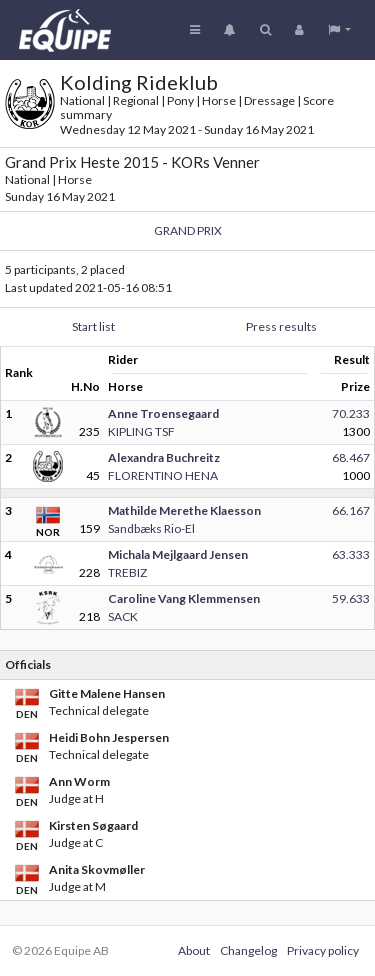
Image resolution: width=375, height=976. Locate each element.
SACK (123, 616)
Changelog (248, 950)
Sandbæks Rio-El (151, 528)
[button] (339, 30)
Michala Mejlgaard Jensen (178, 554)
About (194, 950)
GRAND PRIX (188, 230)
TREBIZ (127, 572)
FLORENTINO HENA (163, 475)
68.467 (351, 457)
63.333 (351, 554)
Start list (93, 326)
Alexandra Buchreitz (164, 457)
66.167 (351, 510)
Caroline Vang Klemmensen (184, 598)
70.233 (351, 413)
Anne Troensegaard (163, 413)
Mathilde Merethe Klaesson (184, 510)
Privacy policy (323, 950)
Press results (281, 326)
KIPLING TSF (141, 431)
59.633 (351, 598)
